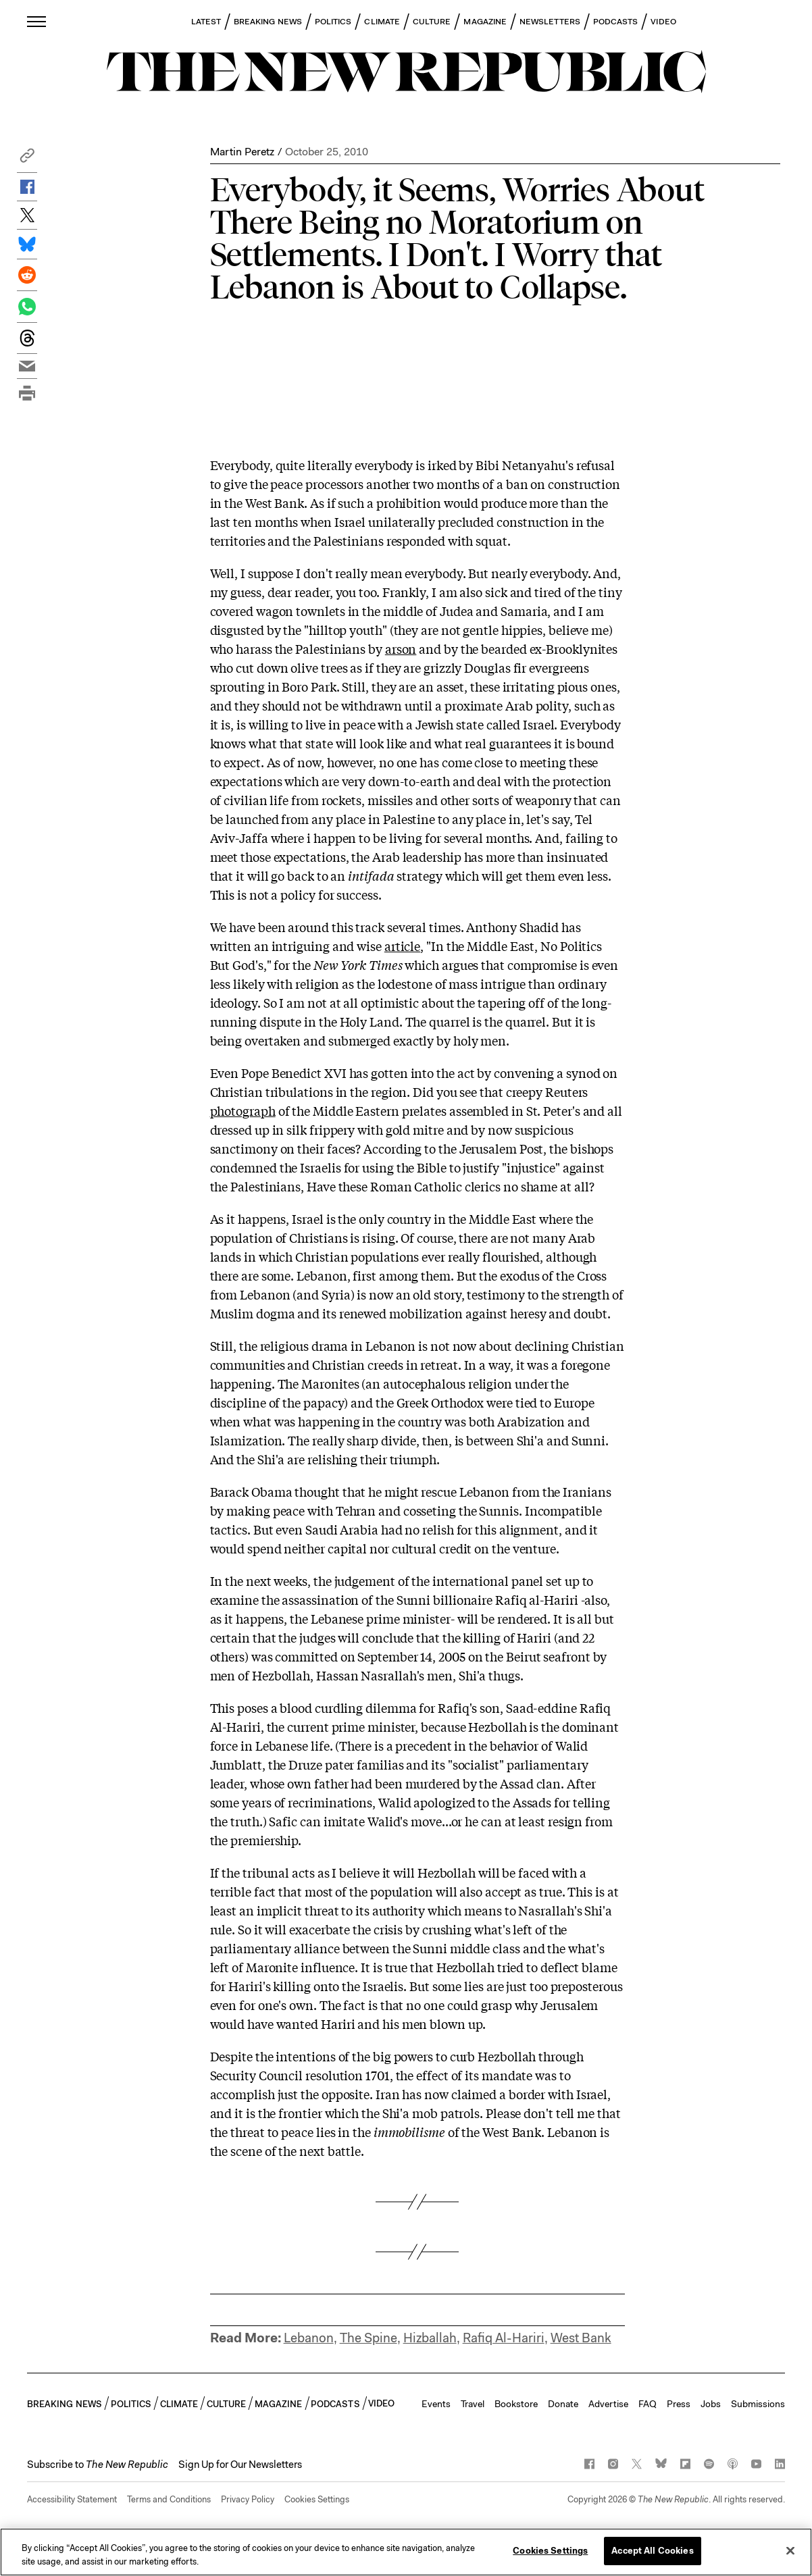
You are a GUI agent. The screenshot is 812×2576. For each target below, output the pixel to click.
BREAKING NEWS (268, 21)
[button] (27, 159)
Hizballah (430, 2337)
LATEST (206, 21)
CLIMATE (382, 21)
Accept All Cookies (652, 2550)
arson (401, 648)
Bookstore (516, 2404)
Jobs (711, 2404)
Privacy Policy (247, 2499)
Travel (472, 2404)
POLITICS (333, 21)
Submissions (758, 2404)
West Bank (581, 2337)
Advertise (608, 2404)
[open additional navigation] (37, 21)
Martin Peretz (242, 152)
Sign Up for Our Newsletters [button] (240, 2464)
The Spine (368, 2337)
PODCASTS (615, 21)
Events (436, 2404)
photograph (243, 1110)
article (402, 945)
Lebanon (309, 2337)
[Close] (790, 2550)
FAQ (647, 2404)
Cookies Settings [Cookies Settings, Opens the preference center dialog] (550, 2550)
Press (678, 2404)
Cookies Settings (316, 2499)
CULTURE (432, 21)
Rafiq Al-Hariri (503, 2337)
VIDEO (663, 21)
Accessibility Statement (72, 2499)
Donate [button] (563, 2404)
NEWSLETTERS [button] (549, 21)
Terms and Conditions (169, 2499)
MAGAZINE (485, 21)
